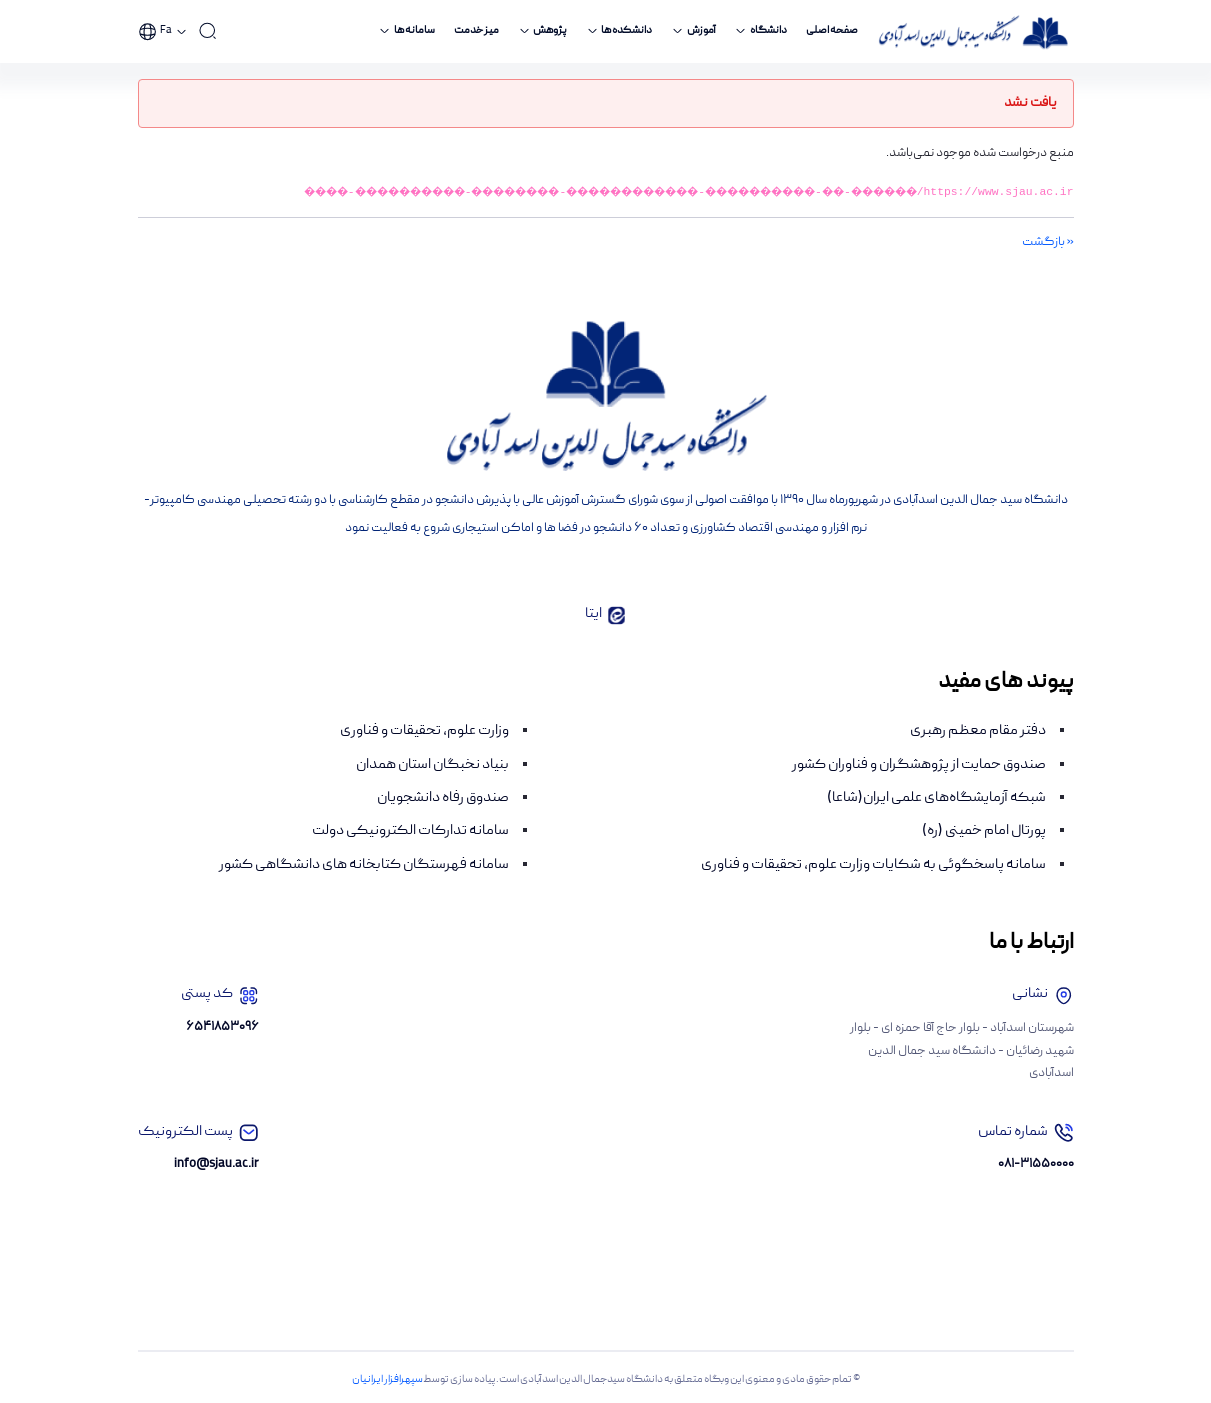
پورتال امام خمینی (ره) (984, 831)
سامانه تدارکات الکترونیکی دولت (410, 831)
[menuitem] (832, 31)
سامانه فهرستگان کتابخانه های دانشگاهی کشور (364, 865)
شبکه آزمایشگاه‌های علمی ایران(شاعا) (936, 798)
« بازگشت (1048, 242)
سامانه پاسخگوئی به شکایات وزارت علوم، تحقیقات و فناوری (873, 865)
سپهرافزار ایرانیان (387, 1380)
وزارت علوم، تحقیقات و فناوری (424, 731)
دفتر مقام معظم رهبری (978, 731)
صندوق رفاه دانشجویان (443, 798)
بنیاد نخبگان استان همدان (432, 765)
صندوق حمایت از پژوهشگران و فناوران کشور (919, 765)
